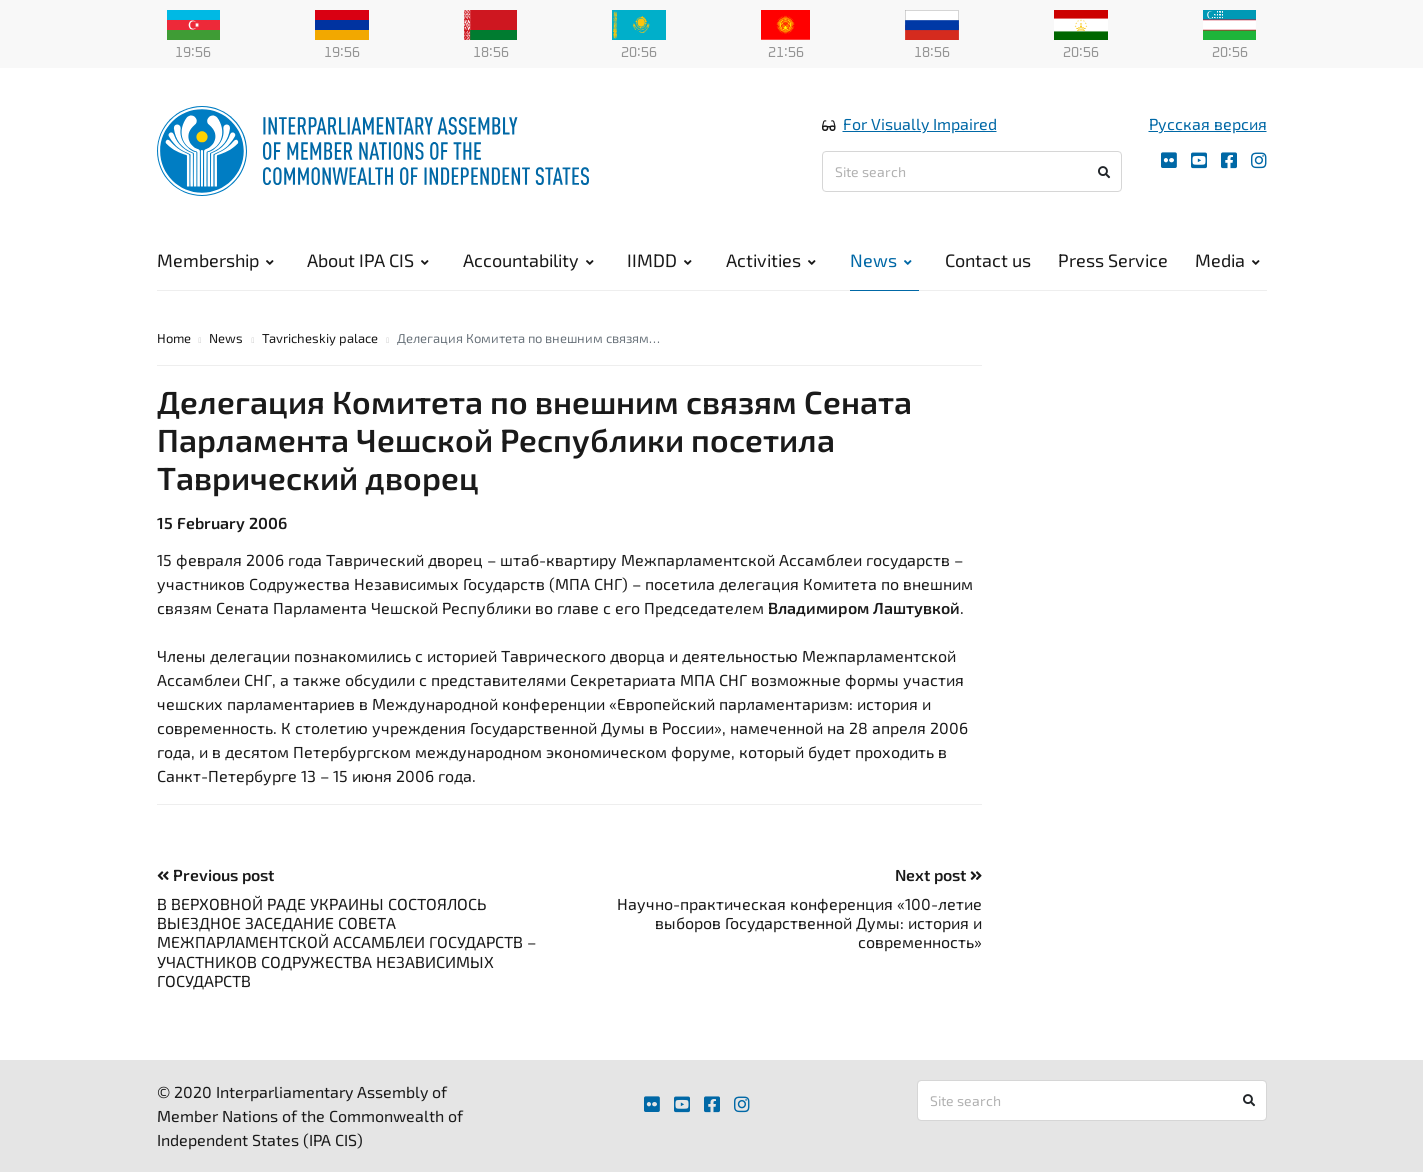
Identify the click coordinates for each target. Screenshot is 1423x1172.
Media (1227, 260)
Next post (938, 874)
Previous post (215, 874)
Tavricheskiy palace (320, 338)
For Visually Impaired (920, 123)
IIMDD (659, 260)
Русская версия (1208, 123)
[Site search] (972, 171)
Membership (215, 260)
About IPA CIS (368, 260)
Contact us (988, 260)
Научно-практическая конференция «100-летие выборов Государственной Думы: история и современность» (799, 922)
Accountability (528, 260)
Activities (771, 260)
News (881, 260)
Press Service (1113, 260)
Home (174, 338)
